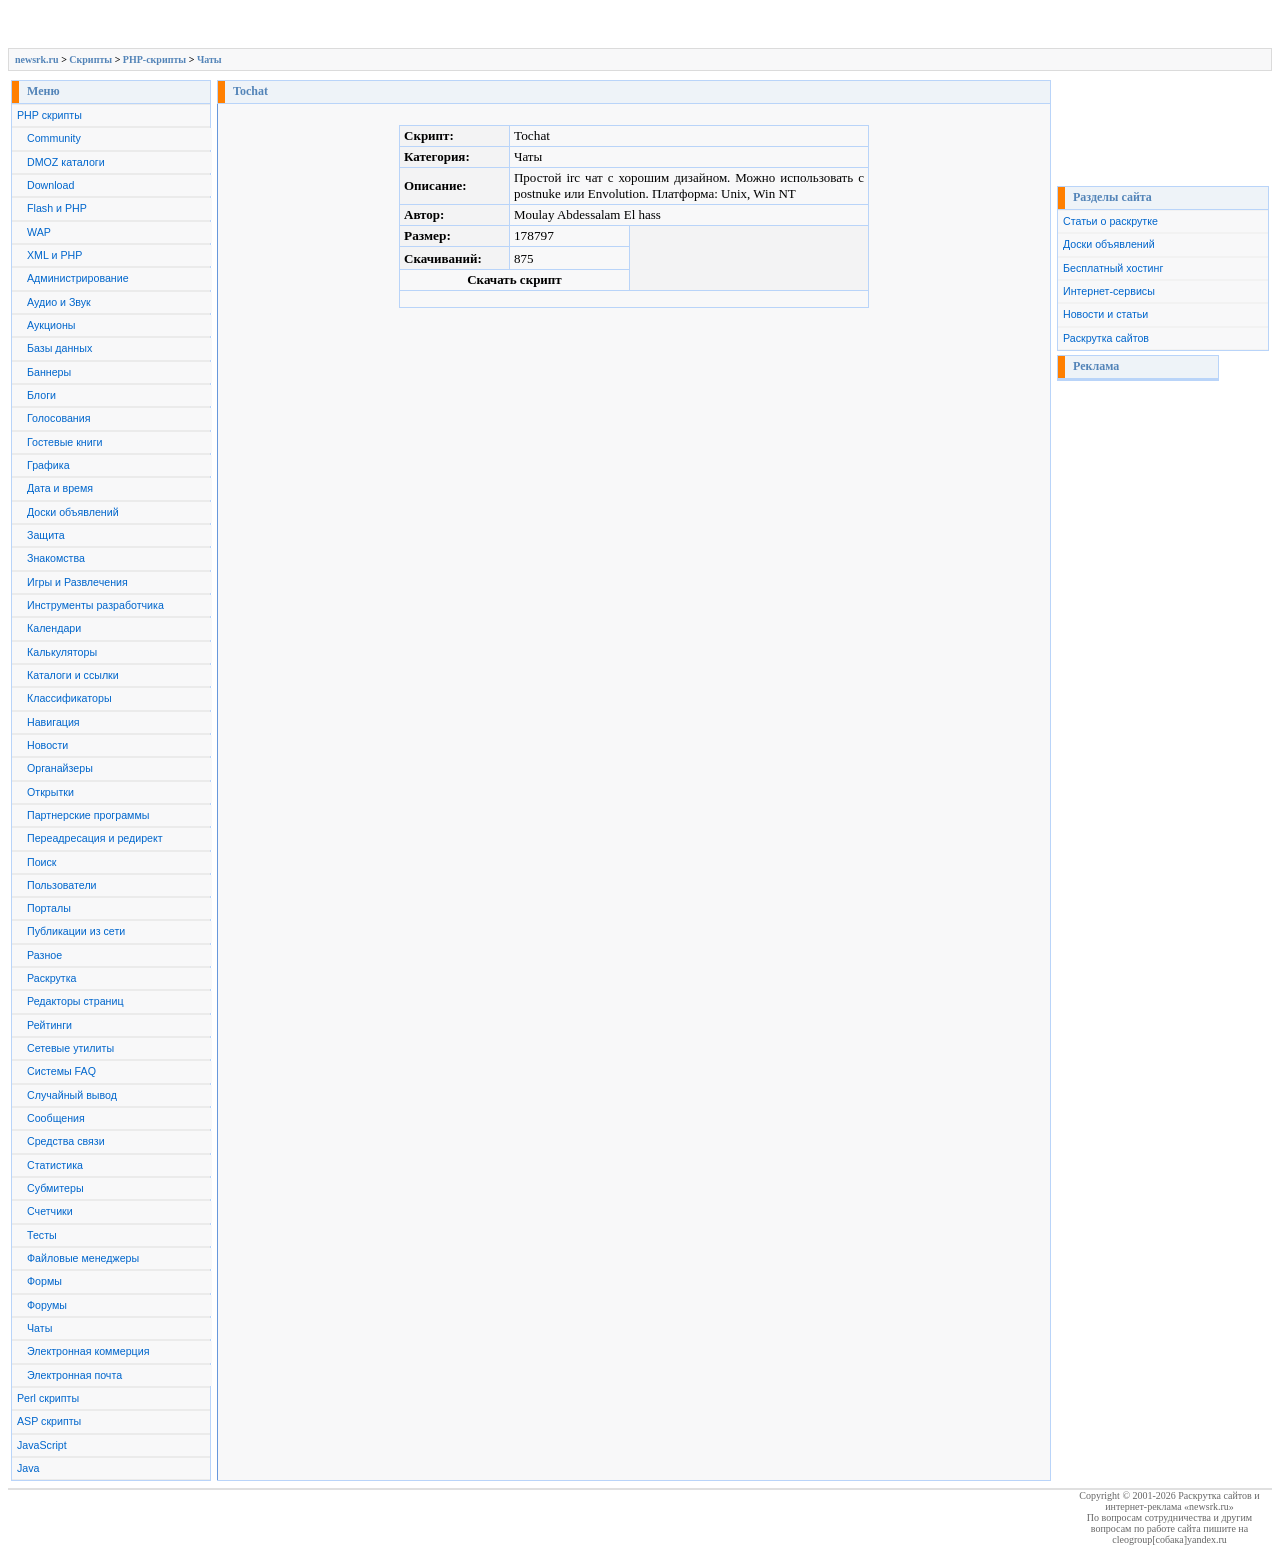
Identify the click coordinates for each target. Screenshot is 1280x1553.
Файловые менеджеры (83, 1258)
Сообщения (56, 1118)
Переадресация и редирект (95, 838)
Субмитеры (55, 1188)
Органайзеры (60, 768)
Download (50, 185)
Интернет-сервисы (1109, 291)
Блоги (41, 395)
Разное (44, 955)
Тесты (42, 1235)
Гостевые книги (65, 442)
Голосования (58, 418)
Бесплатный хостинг (1113, 268)
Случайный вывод (72, 1095)
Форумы (47, 1305)
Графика (48, 465)
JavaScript (42, 1445)
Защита (46, 535)
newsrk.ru (37, 59)
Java (28, 1468)
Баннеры (49, 372)
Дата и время (60, 488)
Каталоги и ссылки (73, 675)
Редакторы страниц (75, 1001)
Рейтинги (49, 1025)
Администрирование (78, 278)
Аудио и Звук (59, 302)
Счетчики (50, 1211)
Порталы (49, 908)
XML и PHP (54, 255)
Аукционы (51, 325)
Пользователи (62, 885)
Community (54, 138)
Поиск (42, 862)
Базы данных (59, 348)
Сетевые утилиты (70, 1048)
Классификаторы (69, 698)
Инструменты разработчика (95, 605)
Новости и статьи (1105, 314)
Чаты (209, 59)
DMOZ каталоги (66, 162)
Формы (44, 1281)
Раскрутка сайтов (1106, 338)
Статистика (55, 1165)
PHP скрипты (49, 115)
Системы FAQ (61, 1071)
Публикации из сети (76, 931)
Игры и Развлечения (77, 582)
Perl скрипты (48, 1398)
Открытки (50, 792)
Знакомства (56, 558)
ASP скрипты (49, 1421)
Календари (54, 628)
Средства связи (66, 1141)
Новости (47, 745)
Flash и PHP (57, 208)
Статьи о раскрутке (1110, 221)
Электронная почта (74, 1375)
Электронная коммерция (88, 1351)
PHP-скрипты (154, 59)
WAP (39, 232)
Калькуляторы (62, 652)
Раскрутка (52, 978)
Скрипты (90, 59)
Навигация (53, 722)
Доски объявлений (73, 512)
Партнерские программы (88, 815)
